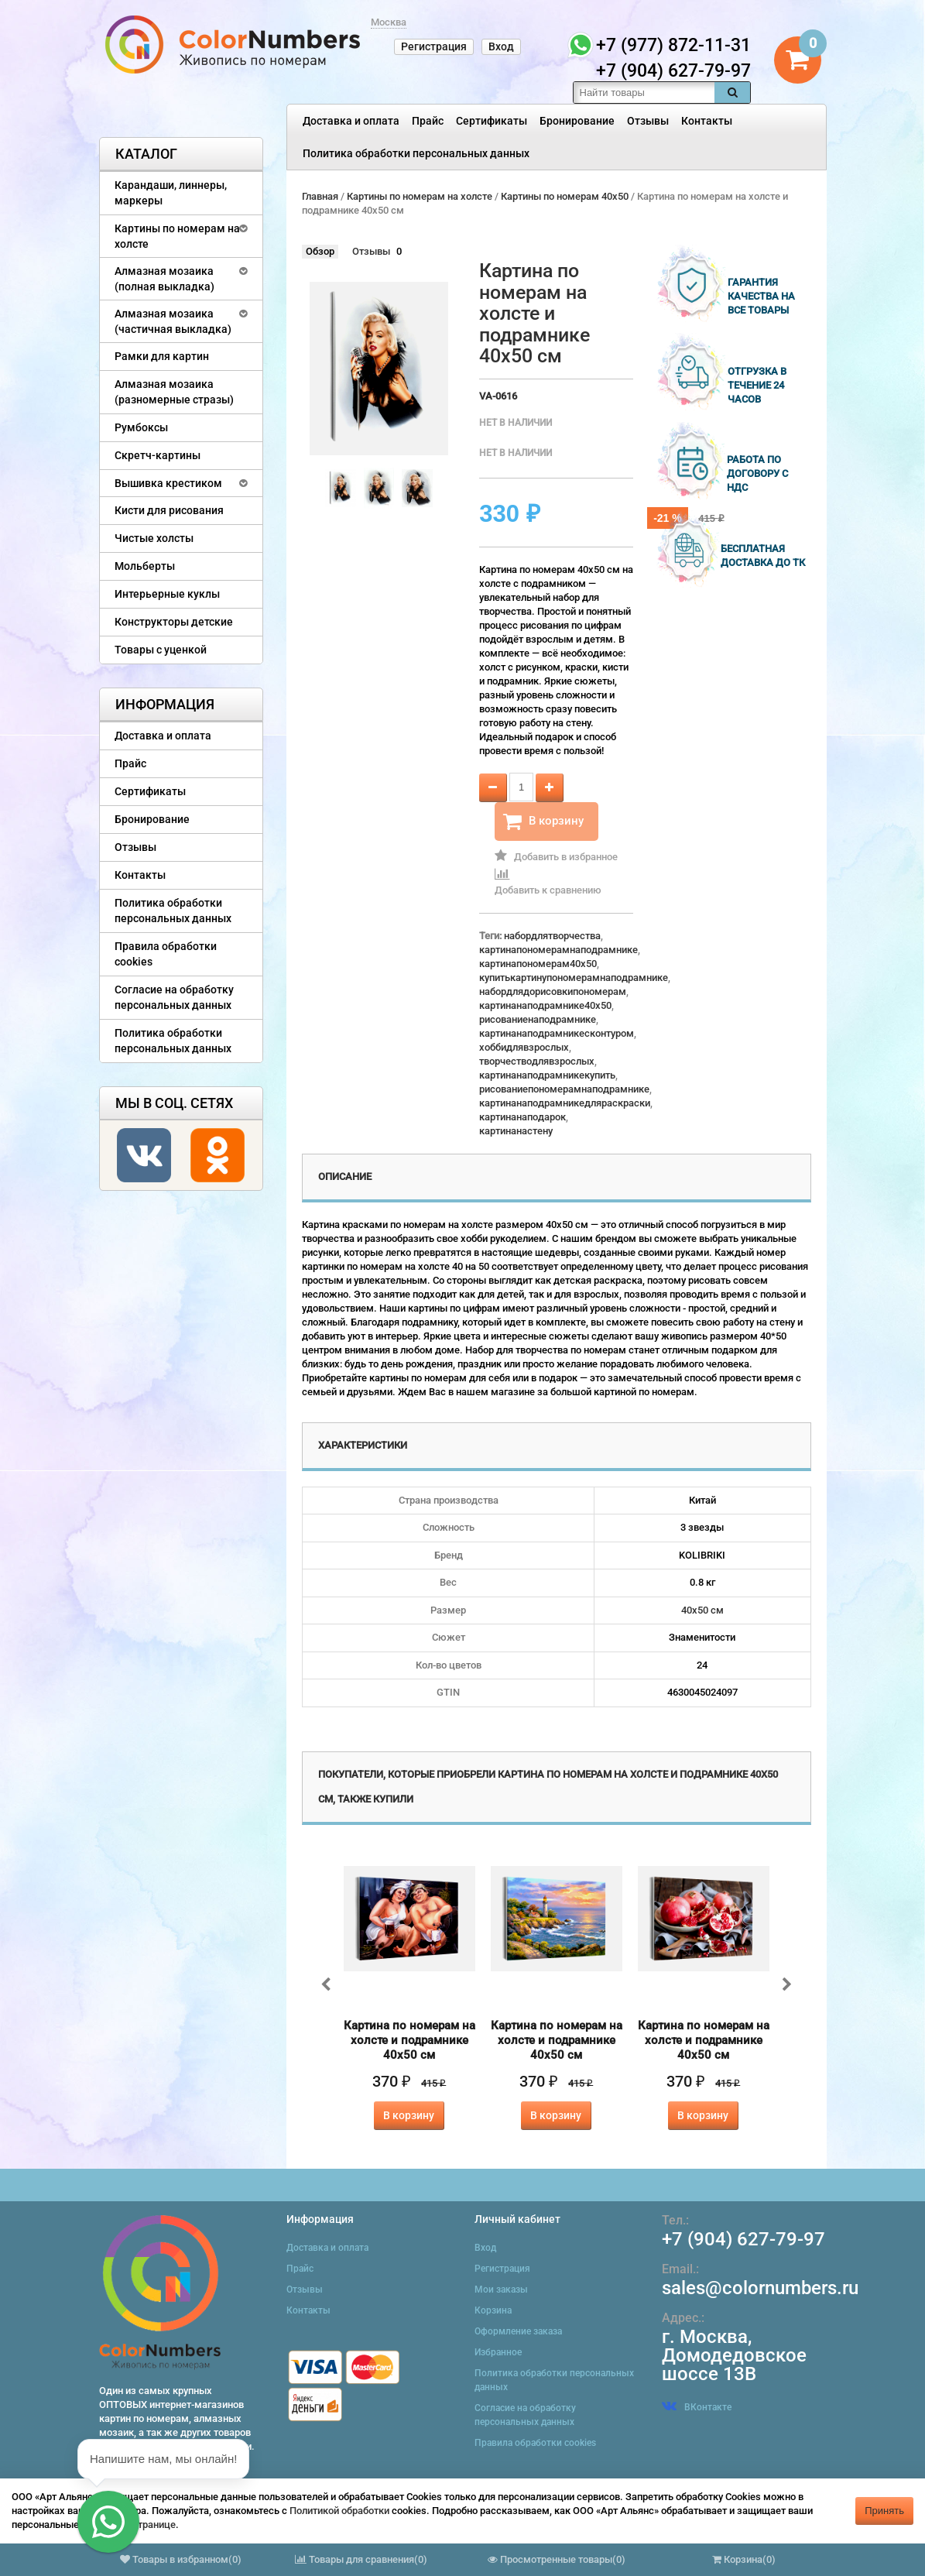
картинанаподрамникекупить (547, 1075)
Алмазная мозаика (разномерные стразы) (174, 392)
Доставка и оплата (351, 121)
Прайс (428, 121)
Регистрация (434, 46)
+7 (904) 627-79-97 (743, 2239)
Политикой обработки (339, 2510)
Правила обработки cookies (166, 954)
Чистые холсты (154, 538)
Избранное (498, 2352)
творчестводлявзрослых (536, 1061)
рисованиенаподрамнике (537, 1019)
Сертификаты (491, 121)
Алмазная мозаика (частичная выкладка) (173, 321)
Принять (884, 2510)
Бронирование (577, 121)
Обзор (320, 251)
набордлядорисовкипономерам (552, 991)
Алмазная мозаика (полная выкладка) (164, 279)
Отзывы (648, 121)
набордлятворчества (552, 936)
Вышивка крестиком (168, 483)
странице (154, 2524)
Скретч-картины (157, 455)
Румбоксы (141, 427)
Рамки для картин (162, 356)
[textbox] (644, 92)
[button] (108, 2522)
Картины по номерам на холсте (177, 236)
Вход (501, 46)
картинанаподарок (522, 1117)
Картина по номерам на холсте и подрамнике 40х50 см (409, 2040)
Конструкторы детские (174, 622)
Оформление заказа (518, 2331)
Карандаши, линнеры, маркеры (171, 193)
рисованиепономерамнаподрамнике (564, 1089)
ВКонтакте (696, 2407)
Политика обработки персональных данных (416, 153)
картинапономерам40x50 (538, 963)
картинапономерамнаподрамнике (558, 949)
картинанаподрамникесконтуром (556, 1033)
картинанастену (516, 1131)
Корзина (493, 2310)
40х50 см (702, 1610)
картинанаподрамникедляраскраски (564, 1103)
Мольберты (145, 566)
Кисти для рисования (169, 510)
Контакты (706, 121)
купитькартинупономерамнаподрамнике (573, 977)
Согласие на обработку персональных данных (174, 997)
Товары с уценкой (161, 649)
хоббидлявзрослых (524, 1047)
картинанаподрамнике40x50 (545, 1005)
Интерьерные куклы (167, 594)
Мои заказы (501, 2289)
